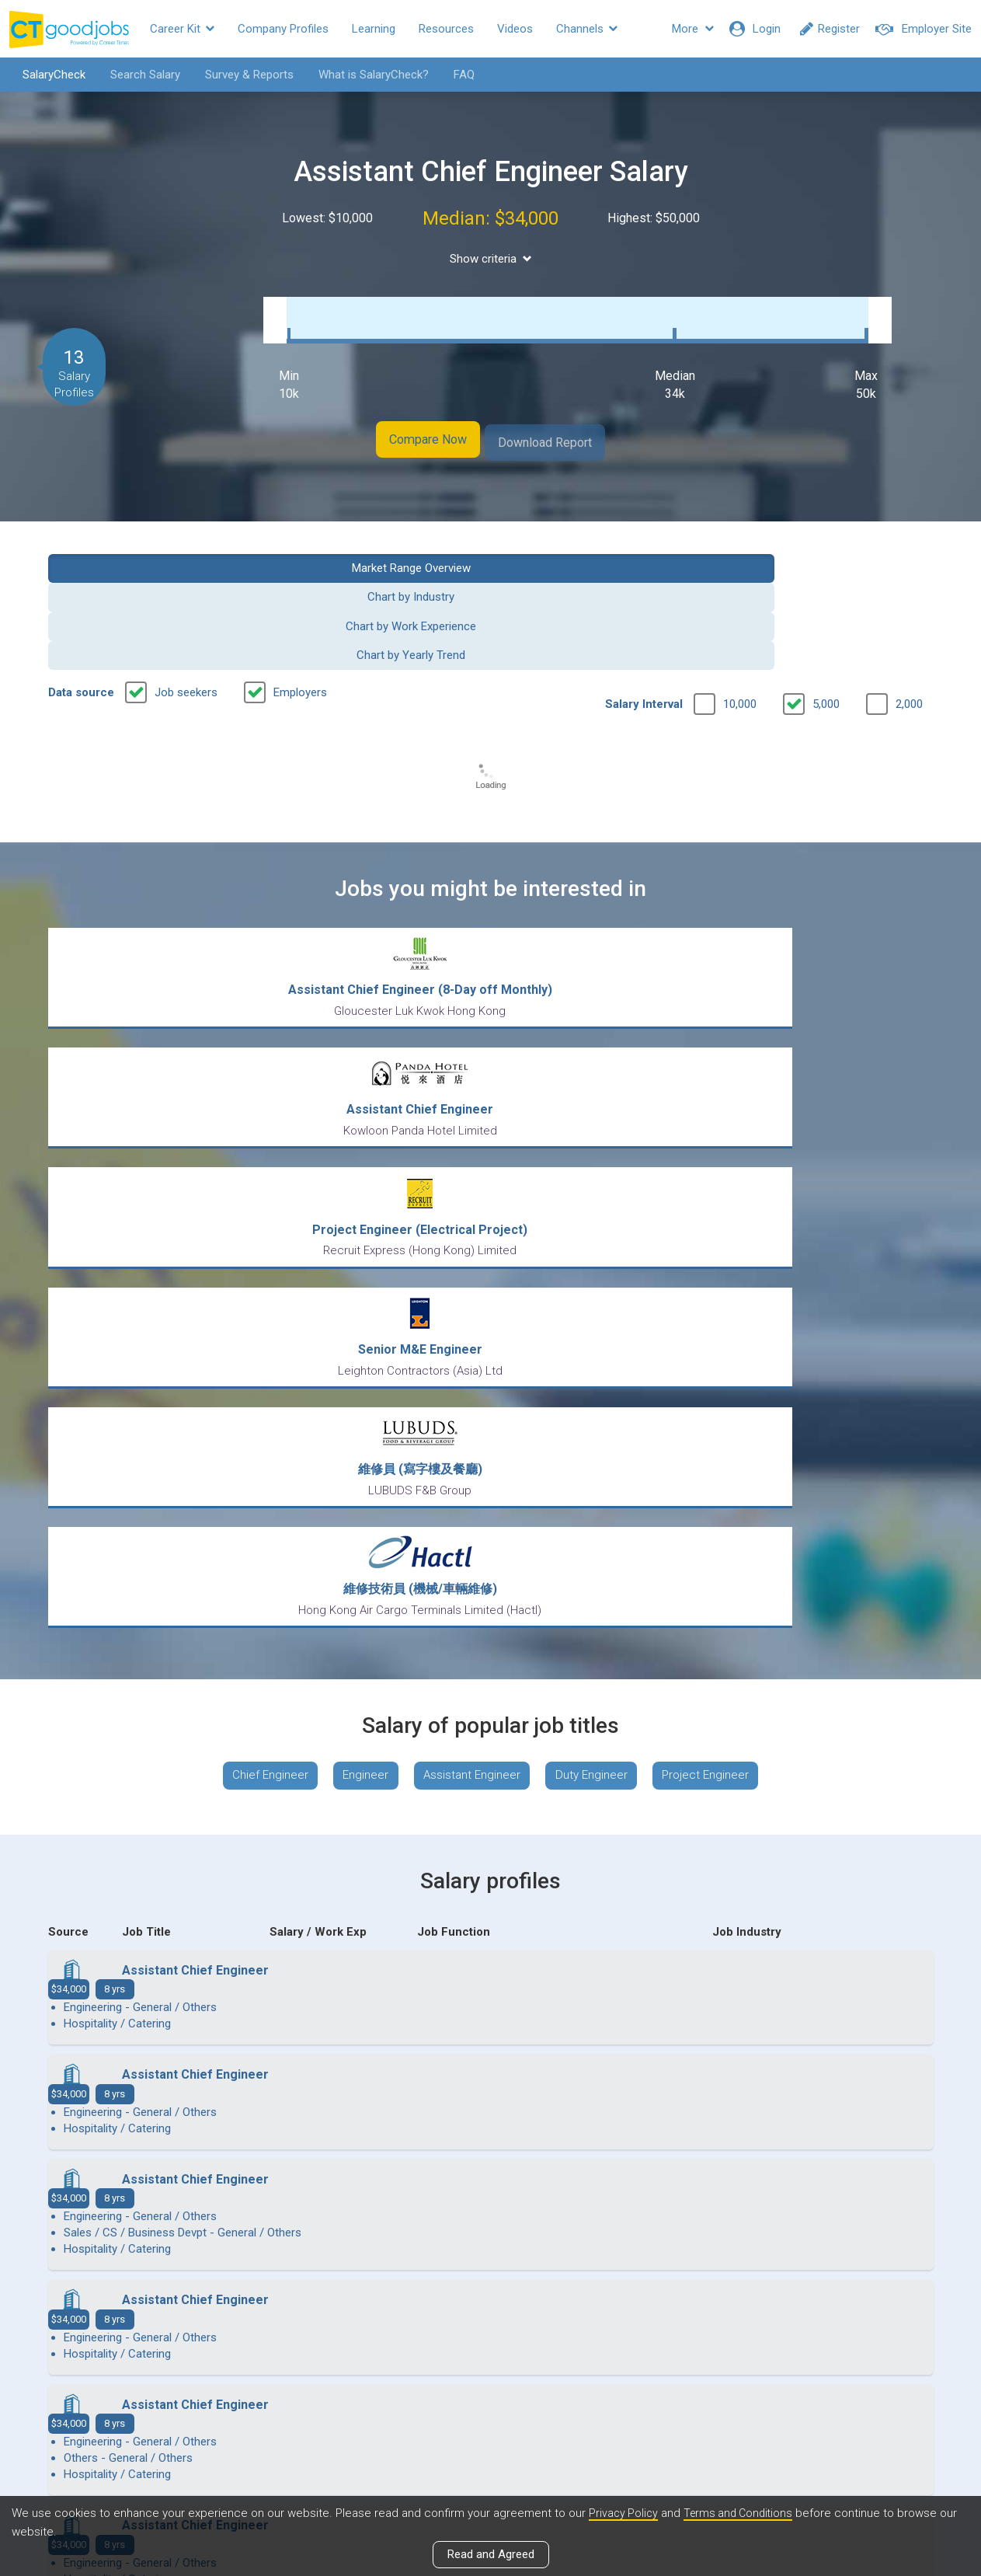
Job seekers (186, 587)
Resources (446, 29)
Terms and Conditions (743, 2513)
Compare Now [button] (404, 426)
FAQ (453, 75)
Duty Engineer (598, 1201)
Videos (515, 29)
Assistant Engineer (470, 1201)
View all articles (490, 2409)
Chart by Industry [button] (376, 549)
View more (490, 2089)
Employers (300, 587)
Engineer (357, 1201)
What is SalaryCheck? (363, 75)
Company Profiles (283, 29)
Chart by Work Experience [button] (604, 549)
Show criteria (490, 259)
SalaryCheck (43, 75)
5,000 (826, 599)
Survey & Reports (238, 75)
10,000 (740, 599)
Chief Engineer (255, 1201)
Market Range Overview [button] (149, 549)
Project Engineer (719, 1201)
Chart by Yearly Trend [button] (831, 549)
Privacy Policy (624, 2513)
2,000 (909, 599)
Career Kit (182, 29)
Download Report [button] (568, 426)
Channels (586, 29)
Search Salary (134, 75)
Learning (373, 29)
